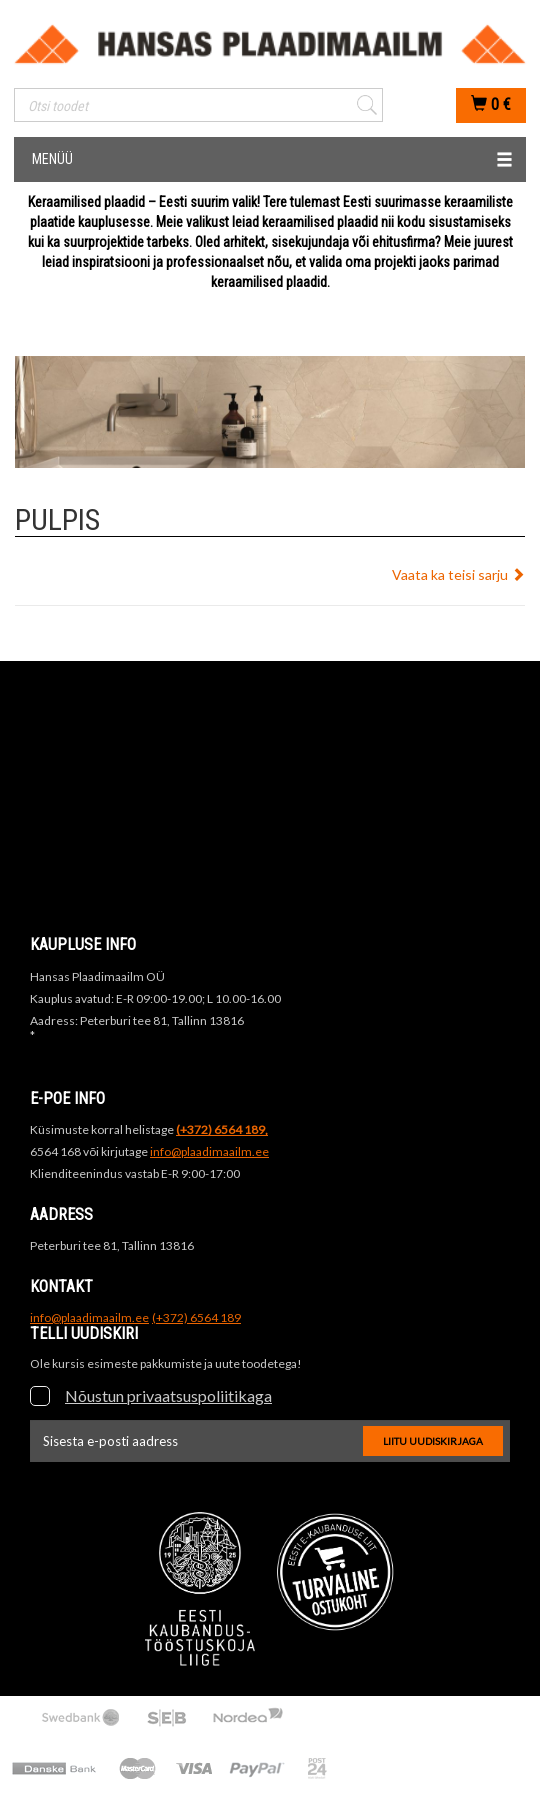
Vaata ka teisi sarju (458, 574)
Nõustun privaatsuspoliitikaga (168, 1395)
